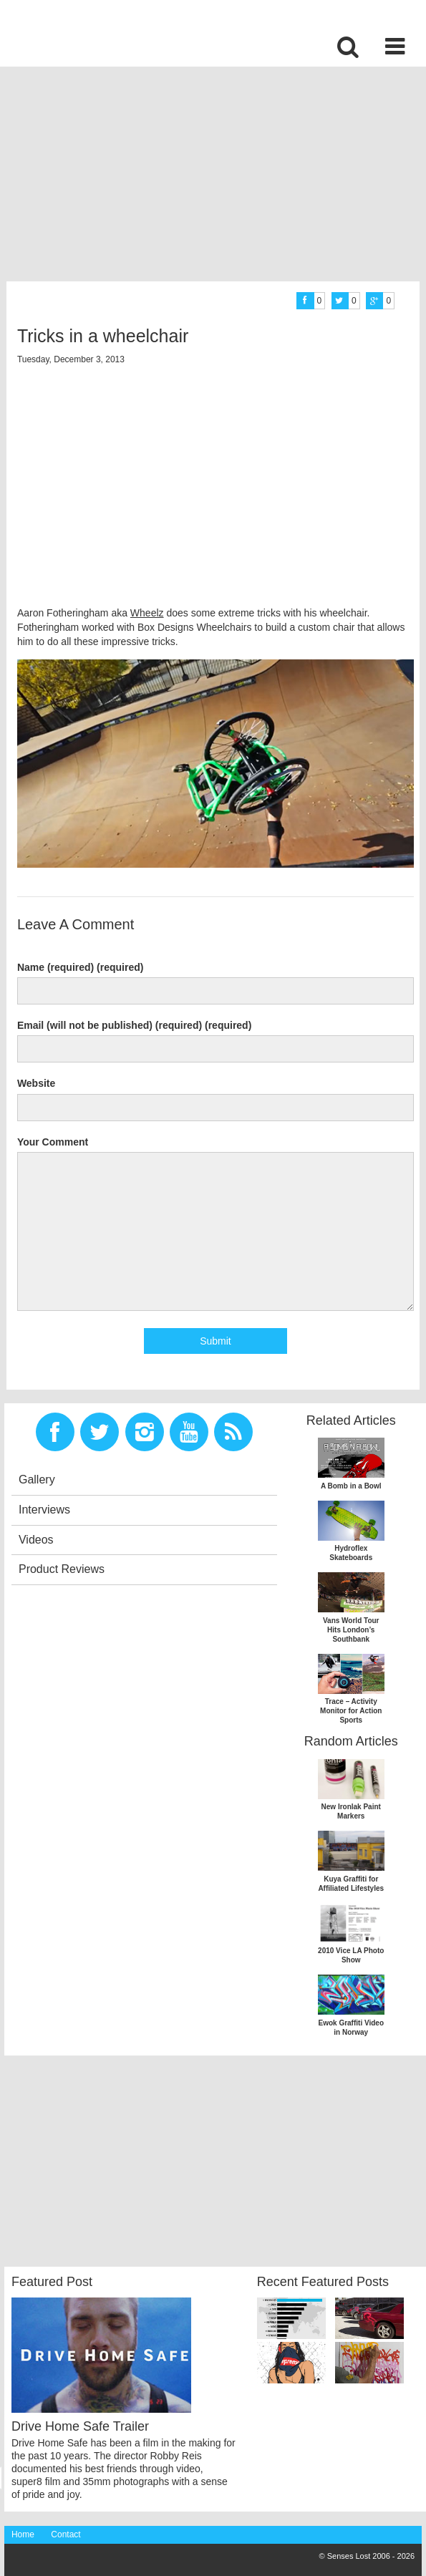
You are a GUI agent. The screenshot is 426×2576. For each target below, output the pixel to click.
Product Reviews (62, 1569)
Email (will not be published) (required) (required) (134, 1025)
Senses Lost (115, 33)
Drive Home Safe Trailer (80, 2426)
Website (36, 1083)
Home (22, 2534)
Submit (215, 1341)
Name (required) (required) (80, 967)
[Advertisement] (215, 177)
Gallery (37, 1479)
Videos (36, 1540)
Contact (65, 2534)
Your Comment (52, 1142)
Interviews (44, 1510)
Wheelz (147, 613)
